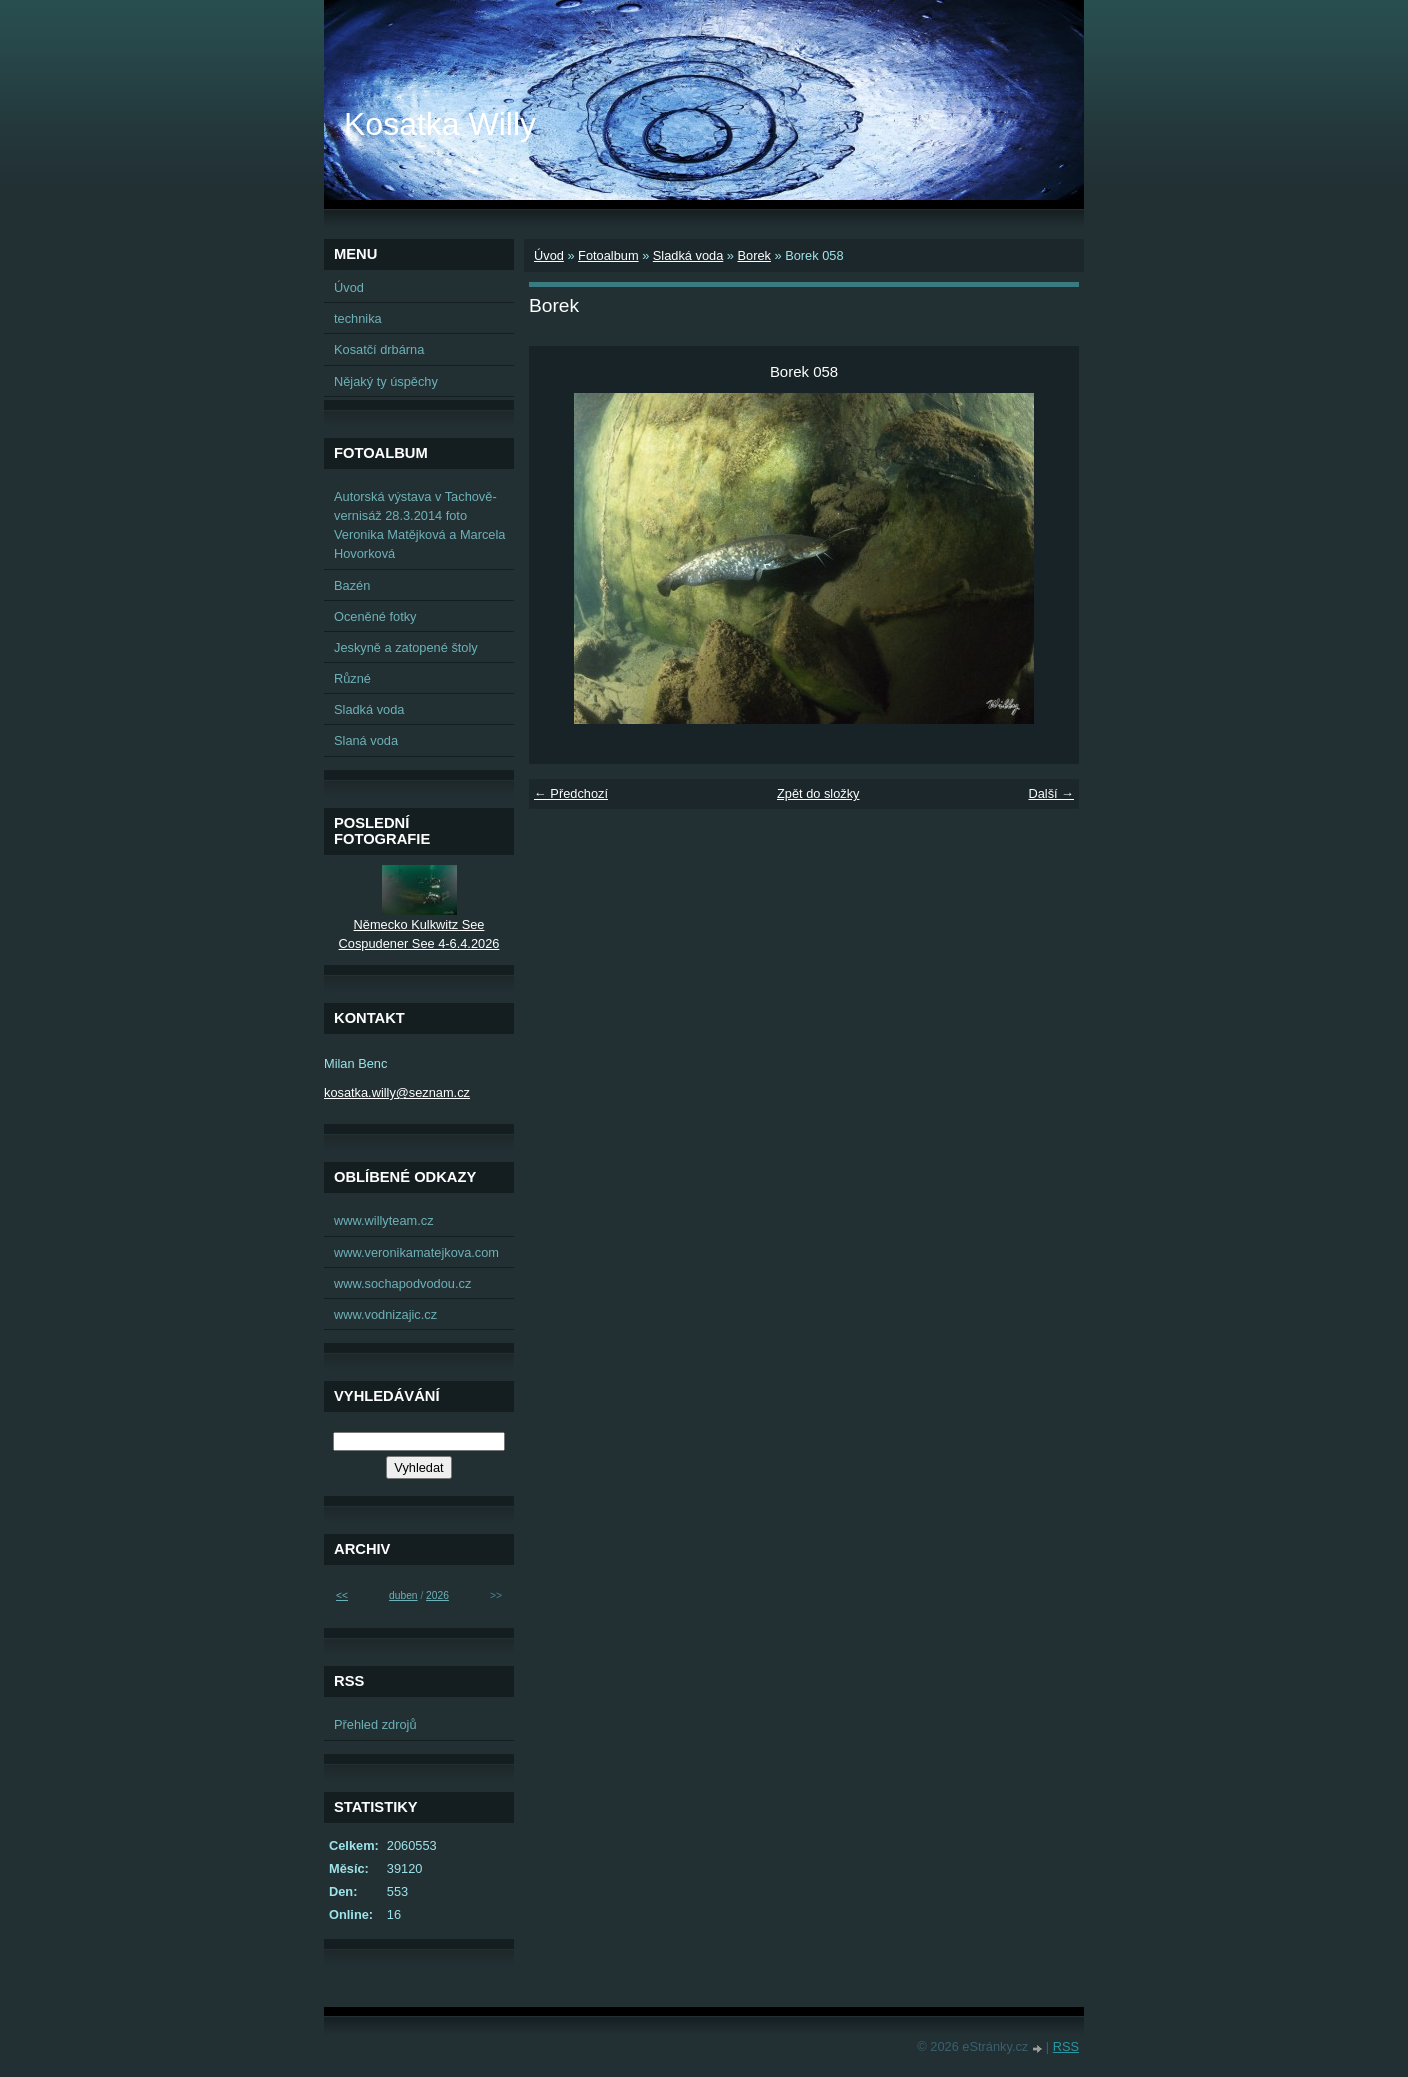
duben (403, 1595)
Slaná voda (366, 740)
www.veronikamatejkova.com (416, 1252)
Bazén (352, 585)
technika (358, 318)
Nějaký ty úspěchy (386, 381)
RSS (1066, 2046)
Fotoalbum (608, 255)
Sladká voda (688, 255)
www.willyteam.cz (384, 1220)
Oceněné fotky (375, 616)
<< (342, 1595)
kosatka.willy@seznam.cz (397, 1092)
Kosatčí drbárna (379, 349)
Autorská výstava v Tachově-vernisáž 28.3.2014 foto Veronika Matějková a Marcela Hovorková (419, 525)
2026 (437, 1595)
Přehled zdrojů (375, 1724)
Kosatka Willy (440, 124)
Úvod (549, 255)
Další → (1051, 793)
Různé (352, 678)
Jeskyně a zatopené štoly (406, 647)
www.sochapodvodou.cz (402, 1283)
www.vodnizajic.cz (385, 1314)
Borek (753, 255)
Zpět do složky (818, 793)
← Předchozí (571, 793)
